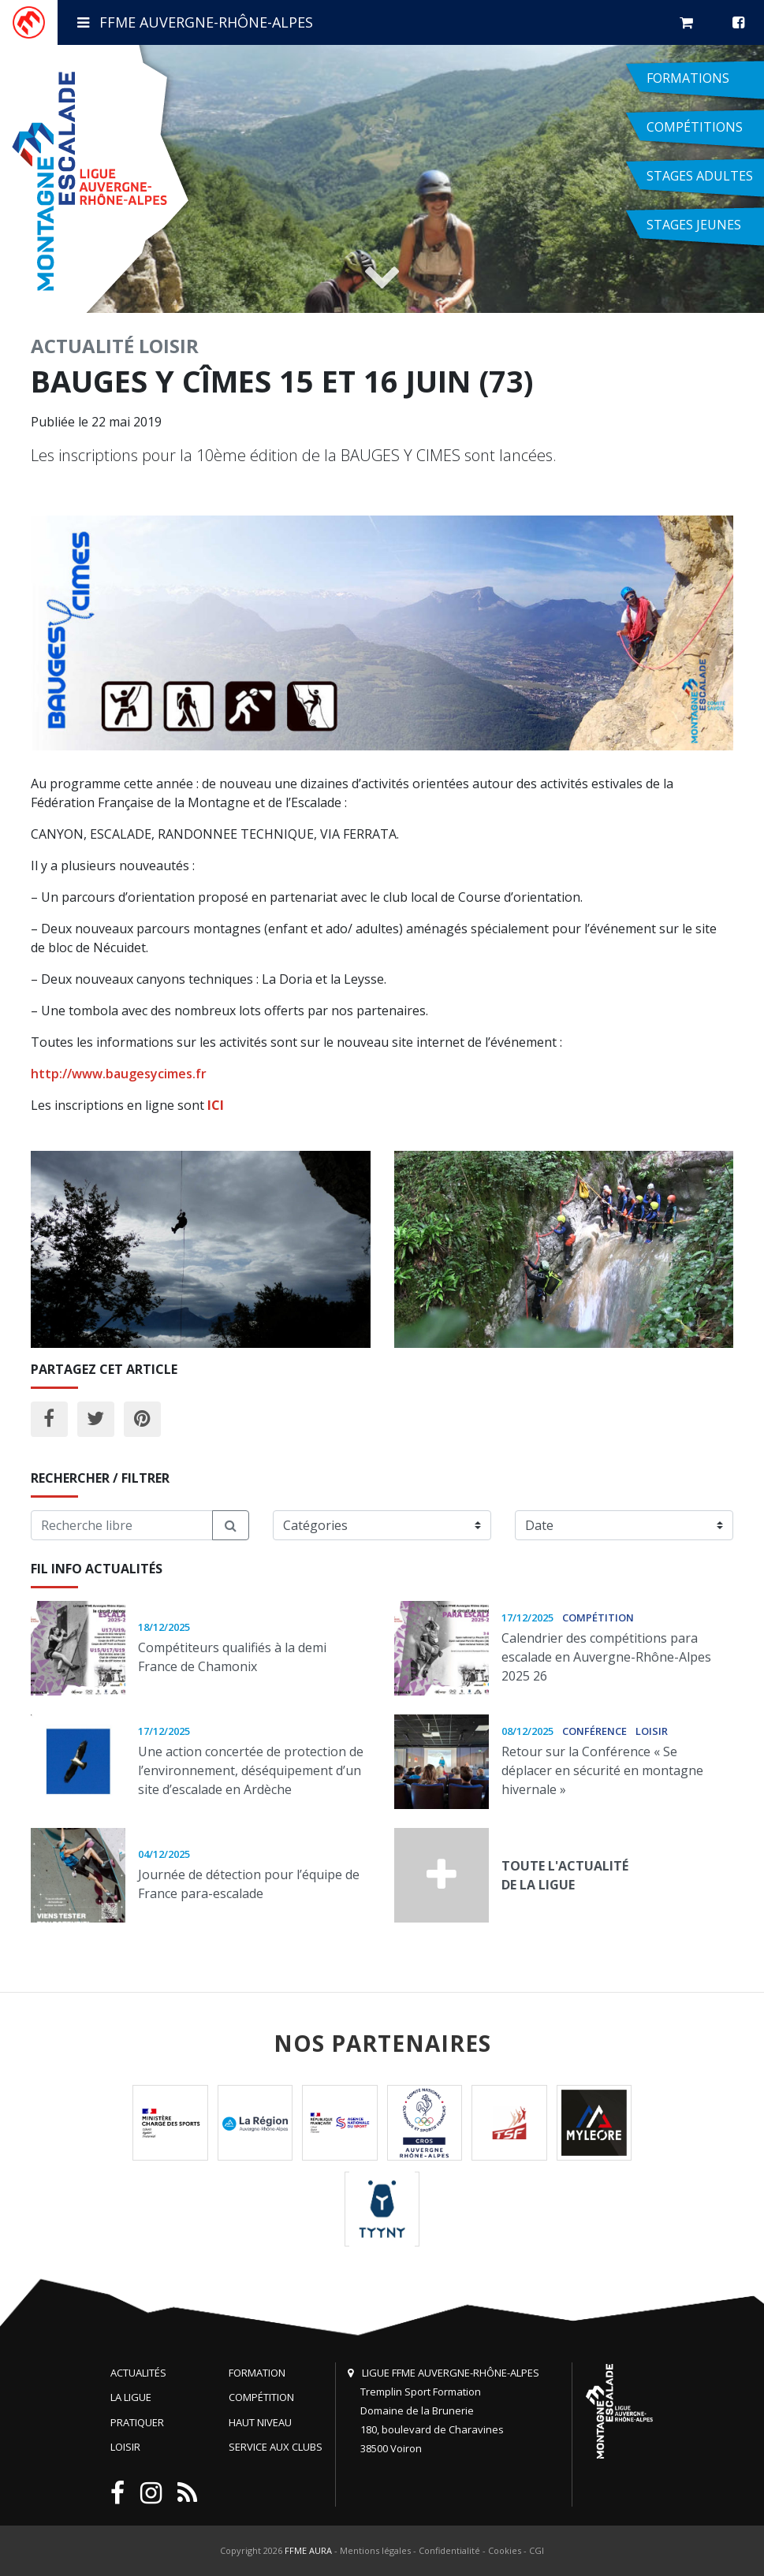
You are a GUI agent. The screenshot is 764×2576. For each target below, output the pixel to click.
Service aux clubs (275, 2447)
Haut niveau (260, 2422)
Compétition (261, 2397)
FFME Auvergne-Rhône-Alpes (195, 22)
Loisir (169, 346)
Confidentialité (449, 2550)
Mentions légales (375, 2550)
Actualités (138, 2373)
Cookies (504, 2550)
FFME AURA (308, 2550)
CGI (536, 2550)
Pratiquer (137, 2422)
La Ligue (130, 2397)
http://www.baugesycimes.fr (119, 1073)
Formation (257, 2373)
